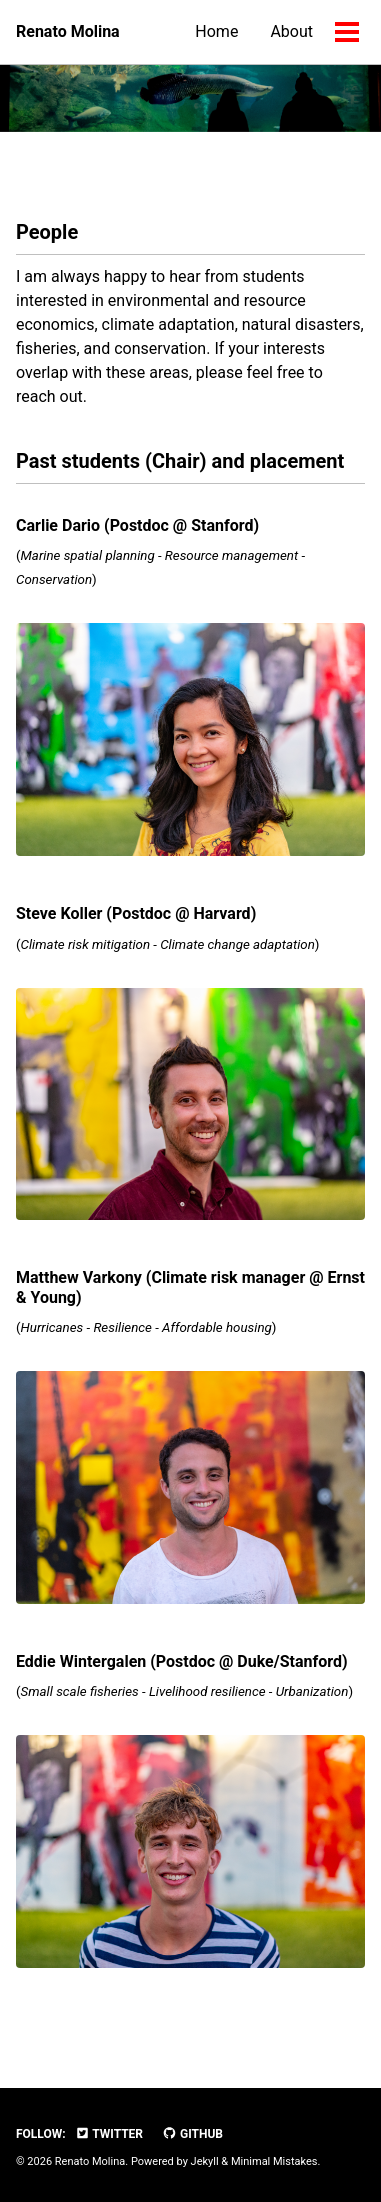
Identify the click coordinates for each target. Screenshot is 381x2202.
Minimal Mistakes (274, 2161)
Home (216, 31)
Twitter (109, 2134)
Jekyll (205, 2161)
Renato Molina (68, 31)
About (291, 31)
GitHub (192, 2134)
